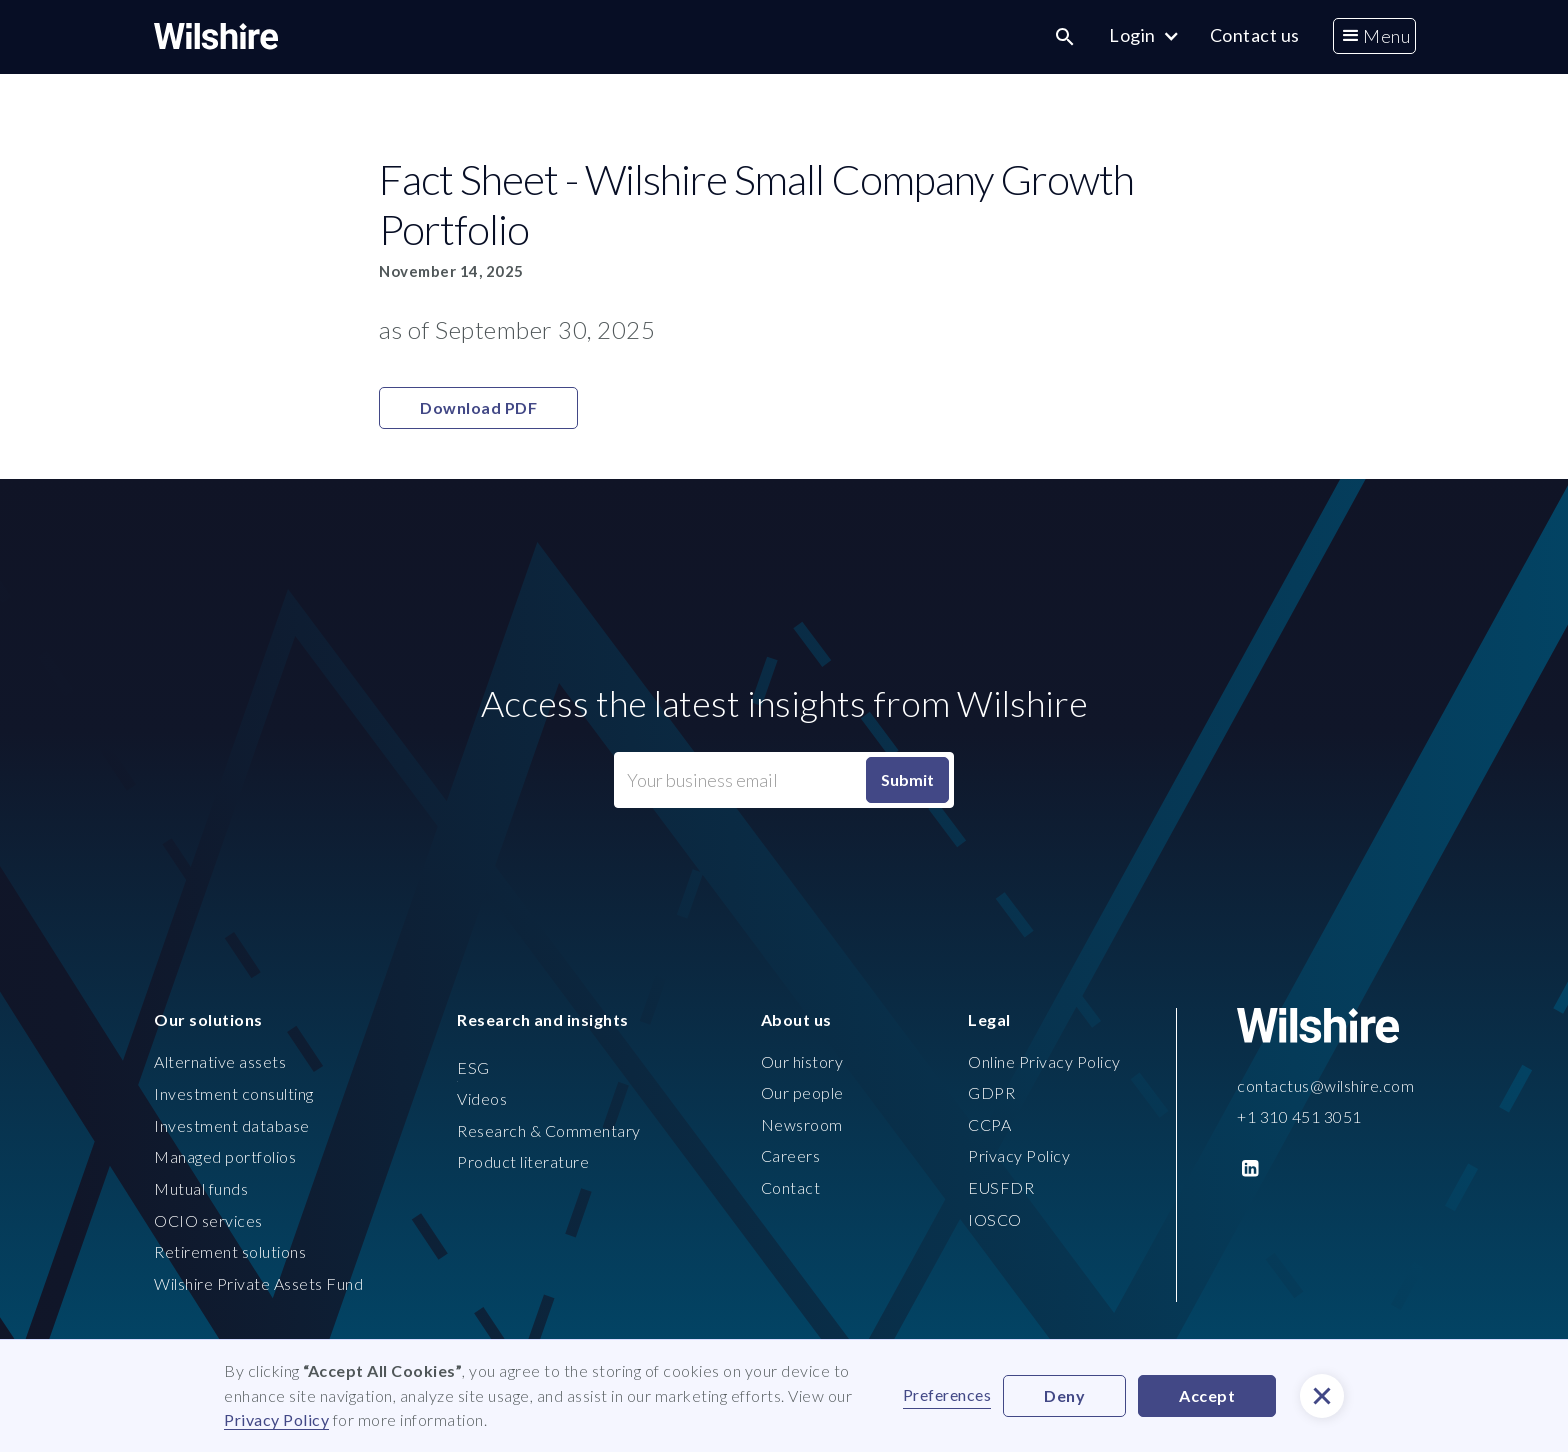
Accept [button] (1207, 1395)
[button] (1375, 37)
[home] (216, 36)
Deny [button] (1064, 1395)
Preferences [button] (947, 1394)
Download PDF (478, 407)
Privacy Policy (276, 1419)
